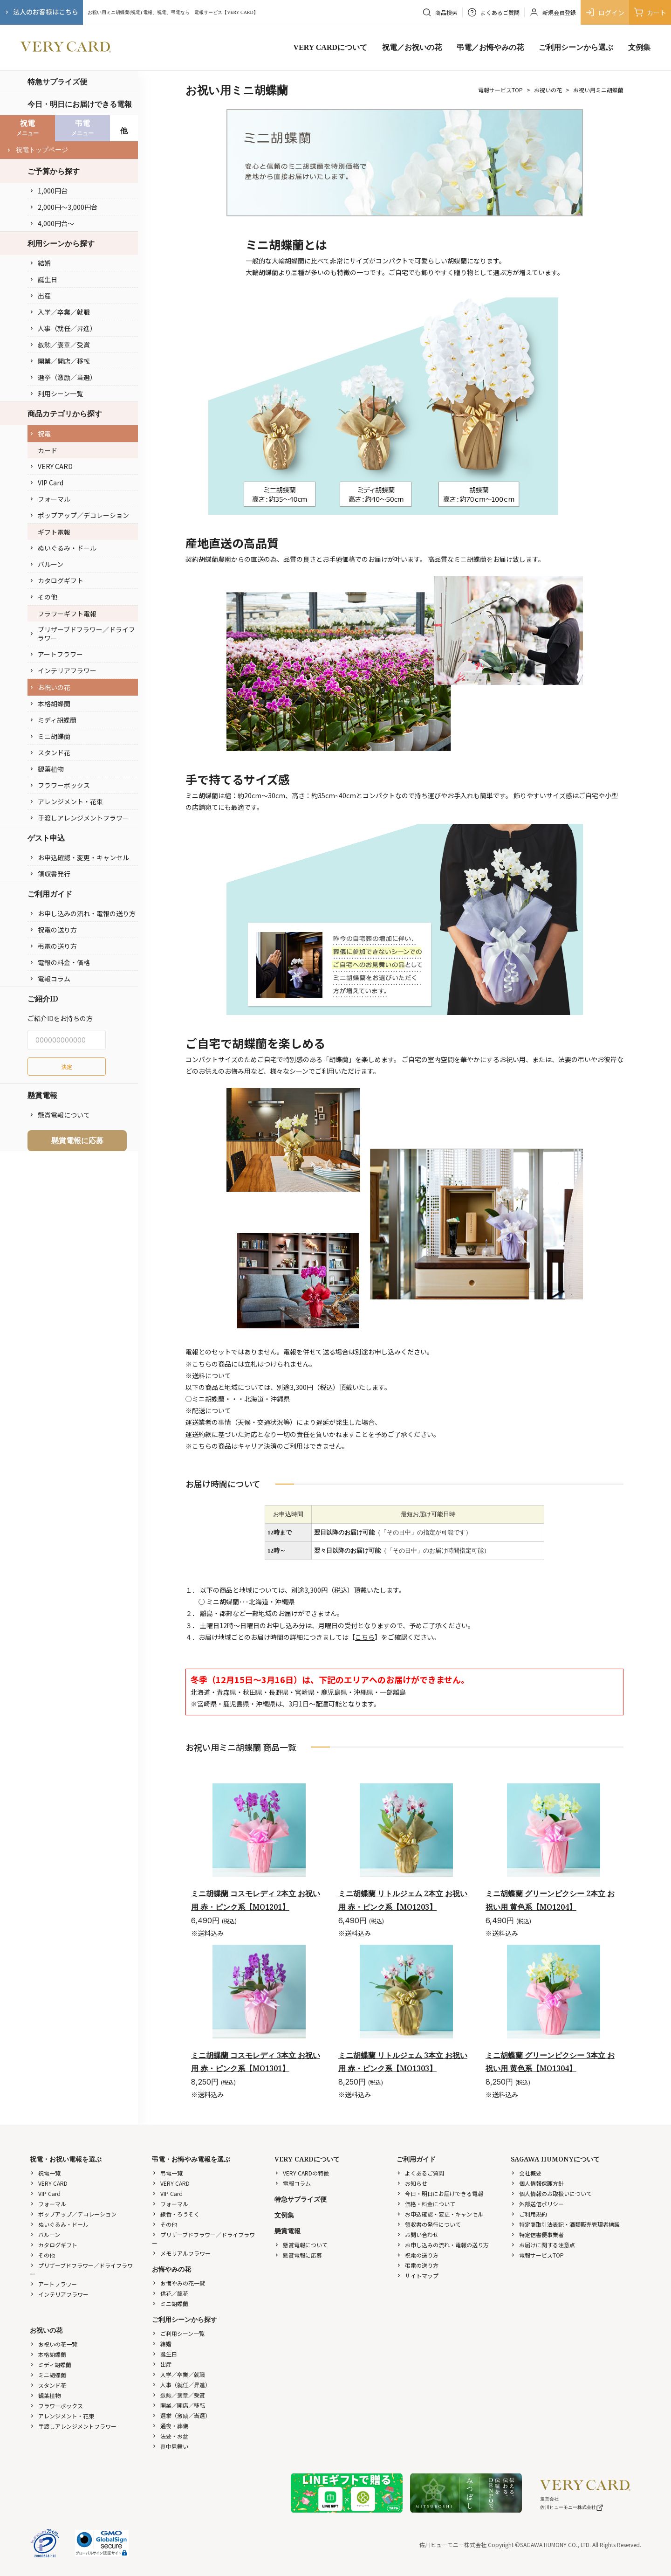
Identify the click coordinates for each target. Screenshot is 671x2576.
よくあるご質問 (420, 2173)
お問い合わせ (417, 2234)
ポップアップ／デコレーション (79, 515)
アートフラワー (56, 654)
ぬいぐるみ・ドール (62, 547)
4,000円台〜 (51, 223)
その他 (43, 596)
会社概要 (526, 2173)
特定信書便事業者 (537, 2234)
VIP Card (46, 482)
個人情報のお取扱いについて (551, 2193)
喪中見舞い (170, 2446)
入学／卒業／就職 (59, 312)
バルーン (46, 564)
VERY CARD (51, 466)
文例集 (639, 47)
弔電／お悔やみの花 (490, 47)
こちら (365, 1637)
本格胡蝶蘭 (49, 703)
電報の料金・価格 (59, 962)
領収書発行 (49, 873)
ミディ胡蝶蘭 (52, 720)
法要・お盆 (170, 2436)
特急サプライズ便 (57, 81)
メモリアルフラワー (181, 2253)
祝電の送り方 (53, 929)
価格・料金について (426, 2204)
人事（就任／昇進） (62, 328)
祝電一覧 (45, 2173)
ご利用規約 (529, 2214)
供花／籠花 (170, 2293)
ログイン (604, 12)
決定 (66, 1066)
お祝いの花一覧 (53, 2344)
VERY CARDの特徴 (301, 2173)
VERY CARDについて (330, 47)
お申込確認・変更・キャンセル (79, 857)
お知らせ (412, 2183)
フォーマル (49, 499)
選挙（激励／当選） (62, 377)
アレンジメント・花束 (66, 801)
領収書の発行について (429, 2224)
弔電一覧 (167, 2173)
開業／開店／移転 (59, 361)
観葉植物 (46, 768)
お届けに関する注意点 (543, 2245)
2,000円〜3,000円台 (63, 207)
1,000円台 (48, 190)
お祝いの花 (49, 687)
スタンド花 (49, 752)
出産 (40, 295)
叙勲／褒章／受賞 (59, 344)
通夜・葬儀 (170, 2426)
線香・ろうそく (175, 2214)
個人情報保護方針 (537, 2183)
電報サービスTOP (500, 90)
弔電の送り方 (53, 946)
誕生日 (43, 279)
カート (650, 12)
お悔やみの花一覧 (178, 2283)
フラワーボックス (59, 785)
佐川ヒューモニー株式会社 (571, 2507)
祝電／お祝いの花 (412, 47)
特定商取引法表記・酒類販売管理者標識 (565, 2224)
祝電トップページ (37, 149)
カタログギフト (56, 580)
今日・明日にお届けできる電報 (79, 104)
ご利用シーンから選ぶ (576, 47)
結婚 (40, 263)
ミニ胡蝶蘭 (49, 736)
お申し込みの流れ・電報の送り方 (82, 913)
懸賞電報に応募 (77, 1140)
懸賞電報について (59, 1114)
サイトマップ (417, 2275)
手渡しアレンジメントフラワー (79, 817)
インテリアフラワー (62, 670)
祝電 (40, 433)
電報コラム (49, 978)
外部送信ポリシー (537, 2204)
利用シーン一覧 (56, 393)
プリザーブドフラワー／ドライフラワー (82, 633)
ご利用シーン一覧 (178, 2333)
